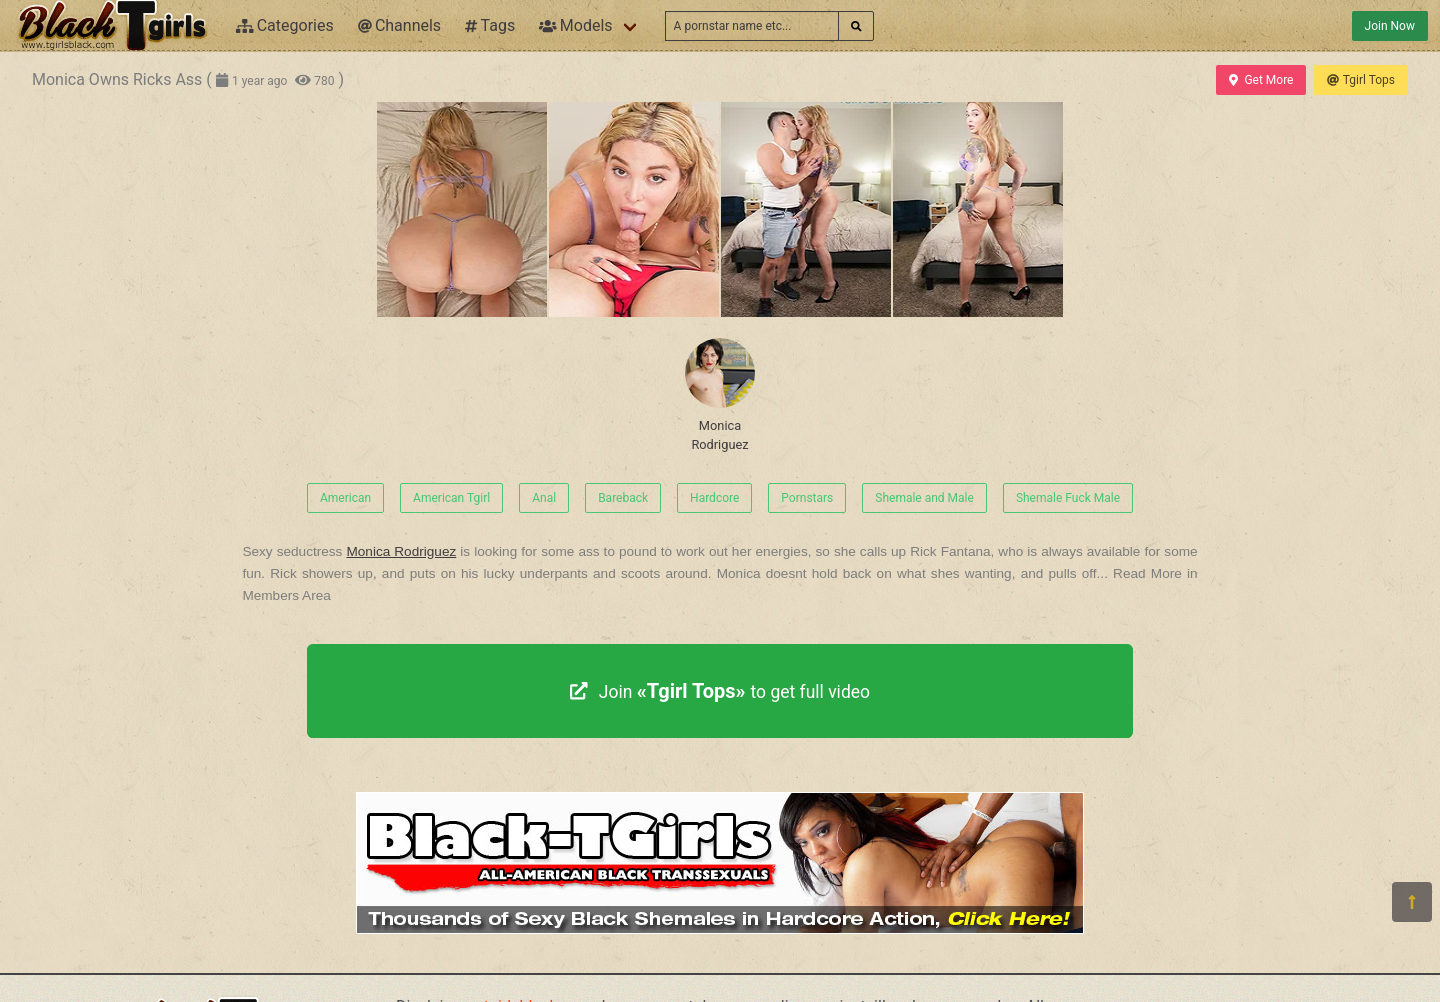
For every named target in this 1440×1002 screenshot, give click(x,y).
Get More (1261, 80)
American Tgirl (451, 498)
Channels (399, 25)
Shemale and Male (924, 498)
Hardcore (714, 498)
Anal (544, 498)
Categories (285, 25)
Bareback (623, 498)
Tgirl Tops (1361, 80)
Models (575, 25)
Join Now (1390, 26)
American (345, 498)
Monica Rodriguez (720, 395)
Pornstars (807, 498)
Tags (490, 25)
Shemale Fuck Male (1068, 498)
